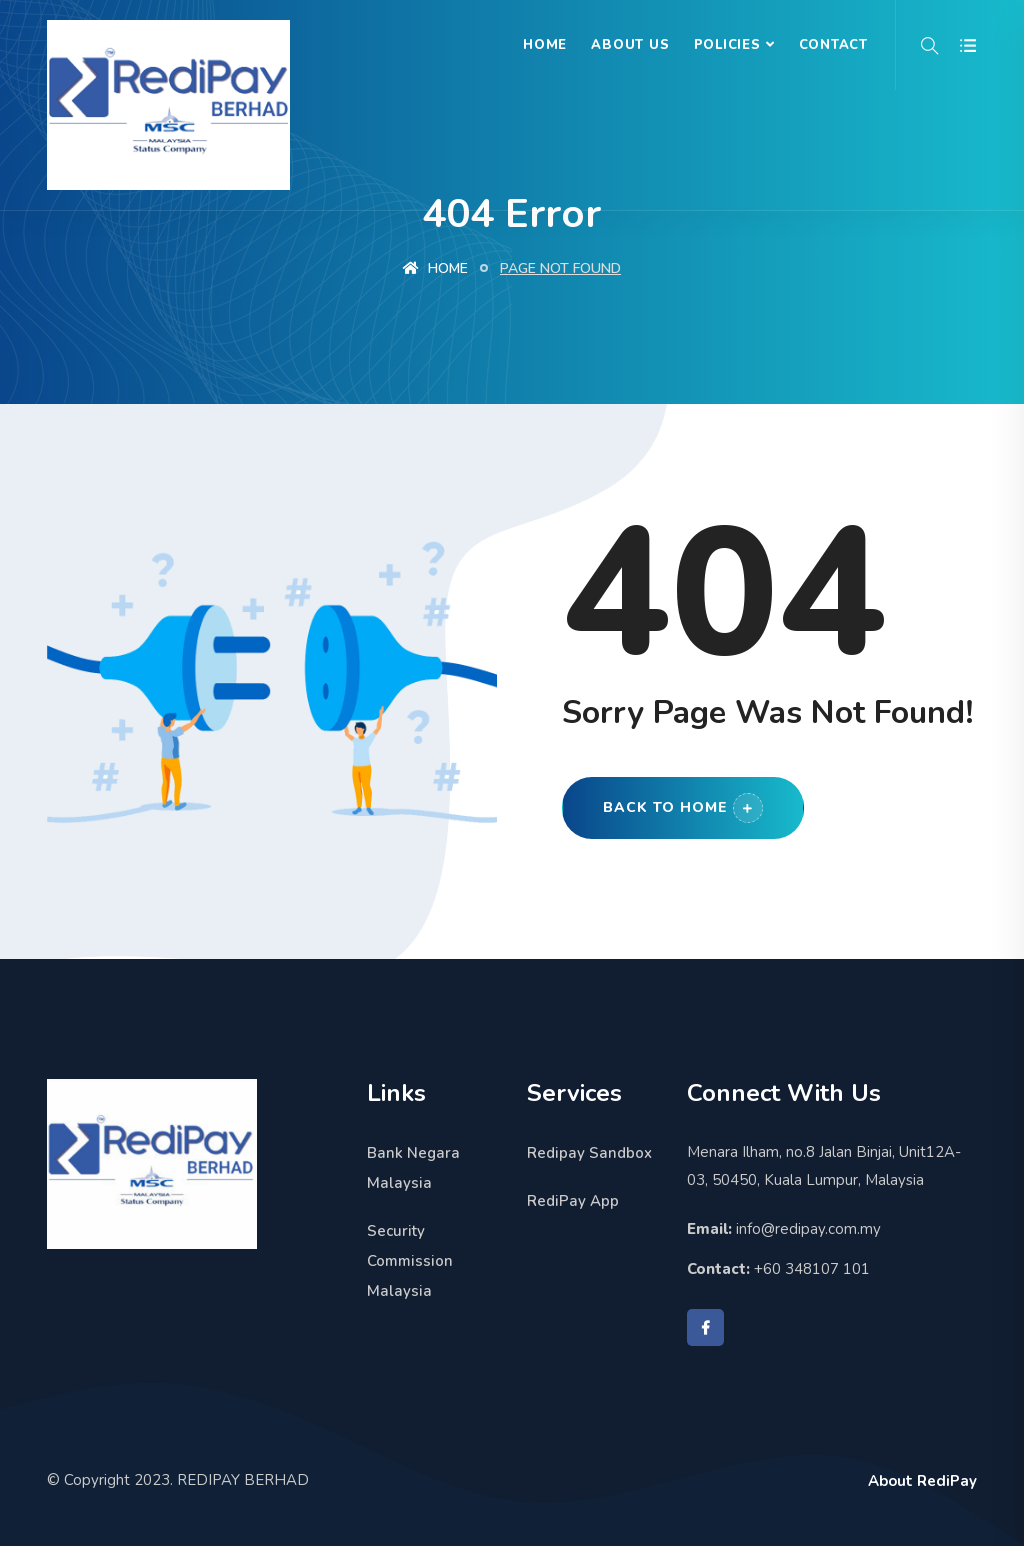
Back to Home (683, 808)
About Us (630, 45)
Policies (727, 45)
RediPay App (573, 1201)
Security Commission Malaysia (410, 1261)
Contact (833, 45)
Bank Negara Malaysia (413, 1168)
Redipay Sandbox (589, 1153)
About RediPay (922, 1481)
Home (545, 45)
